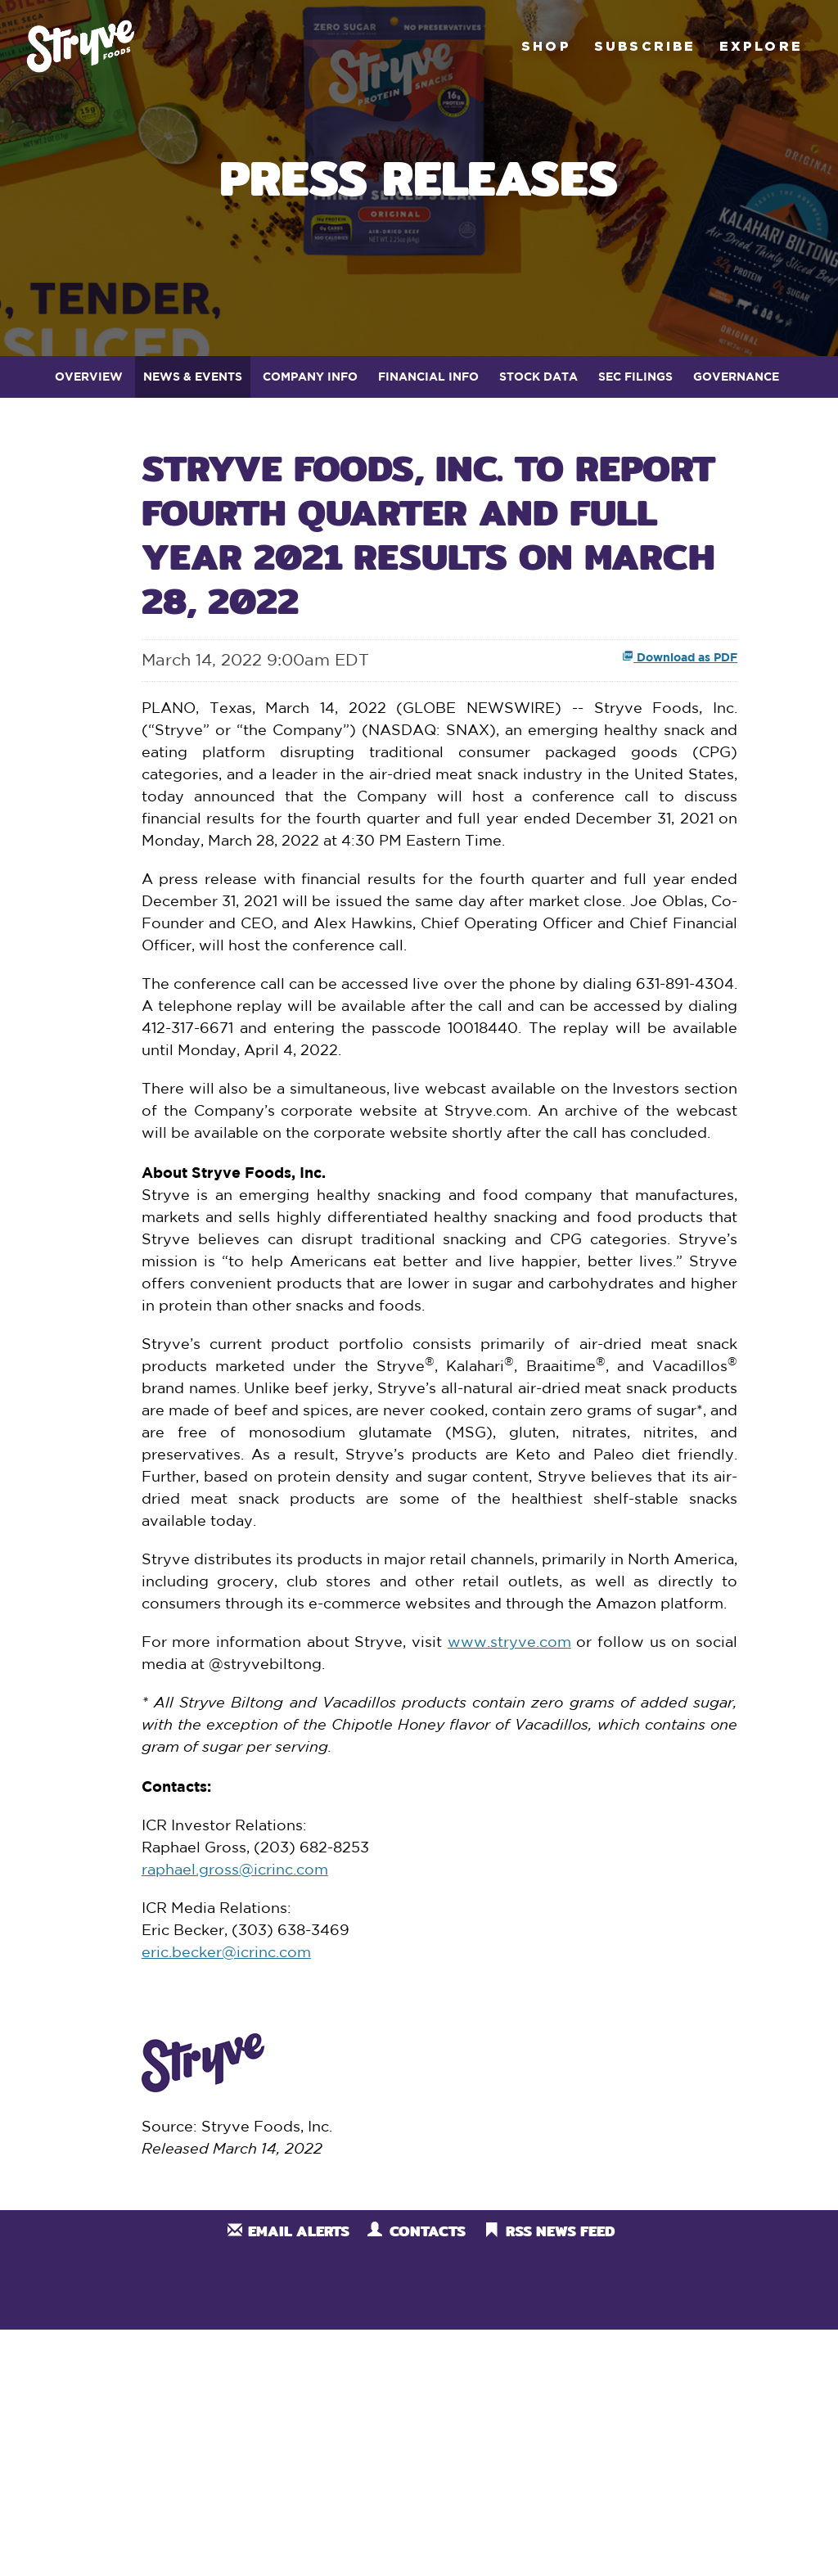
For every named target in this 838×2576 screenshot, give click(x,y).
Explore (761, 45)
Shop (546, 45)
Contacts (428, 2231)
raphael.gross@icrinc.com (235, 1870)
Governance (736, 376)
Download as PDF (679, 657)
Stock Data (538, 376)
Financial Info (428, 376)
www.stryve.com (509, 1642)
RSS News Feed (560, 2231)
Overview (89, 376)
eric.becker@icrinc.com (226, 1953)
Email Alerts (298, 2231)
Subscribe (645, 45)
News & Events (192, 376)
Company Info (310, 376)
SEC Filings (635, 376)
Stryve (80, 46)
